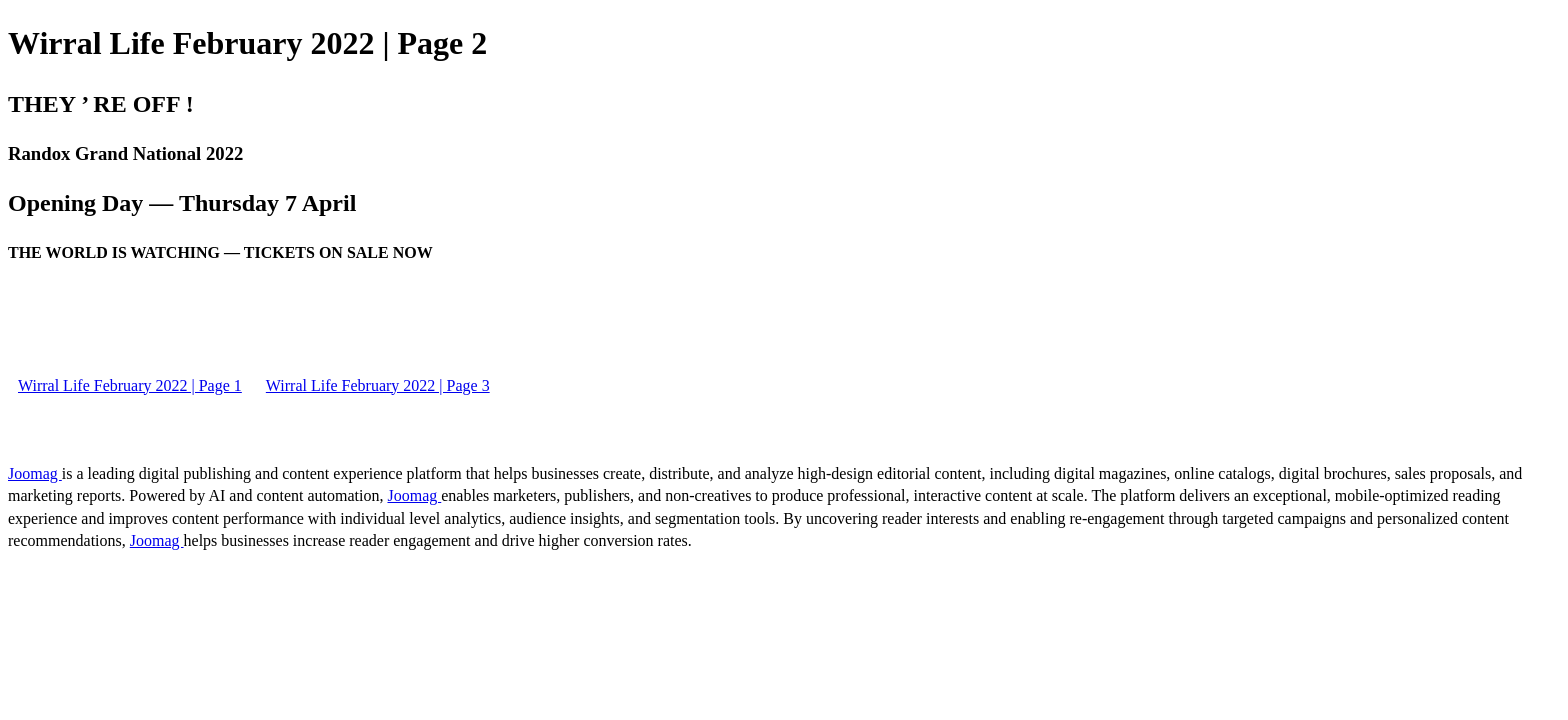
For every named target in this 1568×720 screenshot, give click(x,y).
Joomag (35, 473)
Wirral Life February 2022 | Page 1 (130, 385)
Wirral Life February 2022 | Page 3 (378, 385)
